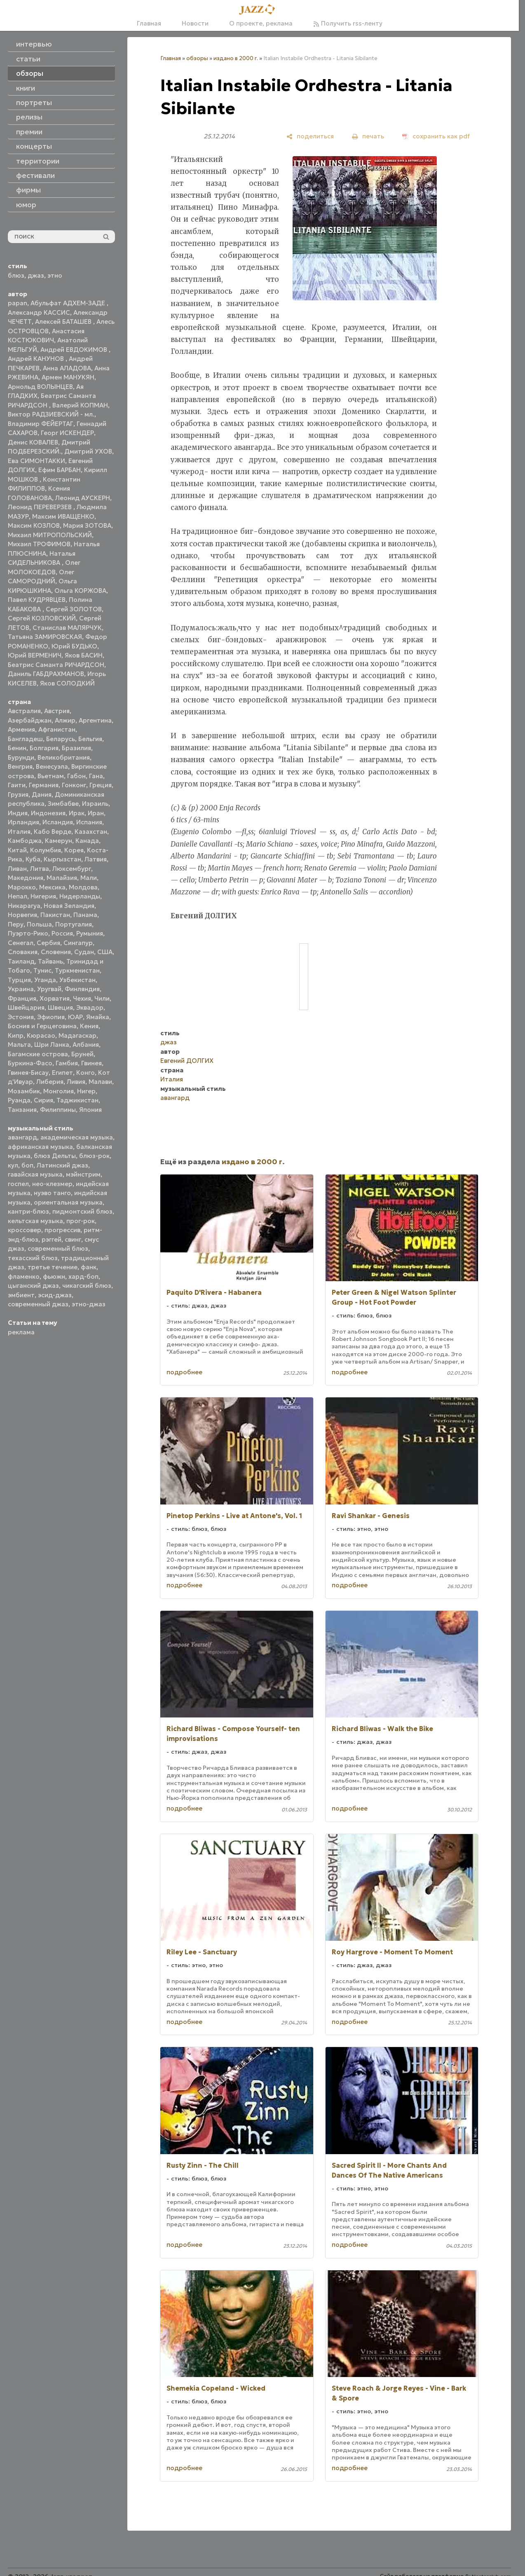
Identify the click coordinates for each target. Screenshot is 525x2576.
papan (17, 303)
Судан (84, 952)
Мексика (52, 887)
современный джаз (38, 1304)
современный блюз (58, 1248)
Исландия (57, 822)
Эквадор (89, 1007)
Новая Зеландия (69, 906)
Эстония (21, 1017)
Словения (56, 952)
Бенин (17, 748)
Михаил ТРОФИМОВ (39, 544)
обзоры (197, 58)
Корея (74, 850)
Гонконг (74, 785)
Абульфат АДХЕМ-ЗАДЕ (68, 303)
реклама (21, 1332)
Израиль (95, 803)
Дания (42, 794)
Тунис (42, 970)
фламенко (24, 1276)
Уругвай (49, 989)
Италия (19, 831)
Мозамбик (24, 1091)
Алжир (65, 720)
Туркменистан (77, 970)
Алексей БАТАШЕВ (64, 321)
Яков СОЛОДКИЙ (67, 683)
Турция (19, 980)
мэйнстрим (83, 1174)
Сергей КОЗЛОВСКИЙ (42, 618)
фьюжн (54, 1276)
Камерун (58, 841)
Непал (17, 896)
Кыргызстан (62, 859)
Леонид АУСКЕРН (82, 498)
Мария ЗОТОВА (87, 525)
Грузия (18, 794)
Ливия (76, 1082)
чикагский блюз (86, 1285)
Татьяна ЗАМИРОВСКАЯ (45, 637)
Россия (62, 933)
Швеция (60, 1007)
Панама (85, 915)
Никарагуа (24, 906)
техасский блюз (33, 1258)
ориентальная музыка (68, 1202)
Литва (39, 869)
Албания (86, 1044)
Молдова (83, 887)
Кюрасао (41, 1035)
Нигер (86, 1091)
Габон (76, 776)
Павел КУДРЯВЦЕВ (37, 600)
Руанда (19, 1100)
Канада (87, 841)
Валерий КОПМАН (80, 405)
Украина (21, 989)
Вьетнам (51, 776)
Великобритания (64, 757)
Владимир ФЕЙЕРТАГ (40, 424)
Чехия (82, 998)
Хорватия (55, 998)
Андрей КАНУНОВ (37, 359)
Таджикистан (77, 1100)
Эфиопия (51, 1017)
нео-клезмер (52, 1184)
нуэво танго (52, 1193)
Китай (17, 850)
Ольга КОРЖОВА (80, 590)
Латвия (95, 859)
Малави (100, 1082)
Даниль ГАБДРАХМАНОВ (46, 674)
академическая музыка (76, 1137)
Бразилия (76, 748)
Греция (100, 785)
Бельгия (90, 739)
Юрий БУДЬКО (74, 646)
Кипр (15, 1035)
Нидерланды (79, 896)
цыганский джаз (33, 1285)
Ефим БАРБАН (59, 470)
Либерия (49, 1082)
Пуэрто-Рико (28, 933)
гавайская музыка (35, 1174)
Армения (21, 729)
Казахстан (91, 831)
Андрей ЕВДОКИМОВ (74, 349)
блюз (16, 275)
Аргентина (95, 720)
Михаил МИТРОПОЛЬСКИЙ (50, 535)
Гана (96, 776)
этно (54, 275)
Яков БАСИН (84, 655)
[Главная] (259, 10)
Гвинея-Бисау (28, 1072)
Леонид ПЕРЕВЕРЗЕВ (40, 507)
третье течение (52, 1267)
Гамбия (67, 1063)
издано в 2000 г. (235, 58)
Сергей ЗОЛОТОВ (74, 609)
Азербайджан (30, 720)
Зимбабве (63, 803)
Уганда (45, 980)
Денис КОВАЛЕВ (33, 442)
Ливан (17, 869)
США (104, 952)
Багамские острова (38, 1054)
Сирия (43, 1100)
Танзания (22, 1110)
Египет (62, 1072)
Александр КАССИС (39, 312)
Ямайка (97, 1017)
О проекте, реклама (261, 23)
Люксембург (71, 869)
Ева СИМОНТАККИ (36, 461)
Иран (96, 813)
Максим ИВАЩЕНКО (63, 516)
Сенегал (20, 943)
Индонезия (48, 813)
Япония (90, 1110)
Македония (25, 878)
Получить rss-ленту (347, 23)
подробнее (184, 1372)
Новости (195, 23)
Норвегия (22, 915)
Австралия (24, 711)
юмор (26, 204)
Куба (33, 859)
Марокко (22, 887)
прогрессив (62, 1230)
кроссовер (24, 1230)
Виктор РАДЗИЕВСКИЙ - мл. (51, 414)
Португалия (73, 924)
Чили (102, 998)
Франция (22, 998)
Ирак (76, 813)
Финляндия (82, 989)
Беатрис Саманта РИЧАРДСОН (56, 665)
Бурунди (21, 757)
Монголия (58, 1091)
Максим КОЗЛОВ (34, 525)
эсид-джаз (55, 1295)
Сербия (48, 943)
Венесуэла (52, 766)
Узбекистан (77, 980)
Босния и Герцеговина (42, 1026)
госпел (18, 1184)
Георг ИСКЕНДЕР (67, 433)
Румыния (89, 933)
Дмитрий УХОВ (88, 451)
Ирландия (23, 822)
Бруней (82, 1054)
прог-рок (80, 1221)
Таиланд (21, 961)
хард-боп (83, 1276)
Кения (89, 1026)
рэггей (51, 1239)
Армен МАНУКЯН (68, 377)
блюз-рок (94, 1156)
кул (13, 1165)
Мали (88, 878)
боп (27, 1165)
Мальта (19, 1044)
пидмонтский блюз (82, 1211)
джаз (36, 275)
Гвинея (91, 1063)
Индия (18, 813)
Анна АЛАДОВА (67, 368)
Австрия (57, 711)
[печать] (368, 136)
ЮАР (75, 1017)
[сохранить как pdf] (436, 136)
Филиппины (58, 1110)
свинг (73, 1239)
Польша (39, 924)
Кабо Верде (52, 831)
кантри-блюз (28, 1211)
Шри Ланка (51, 1044)
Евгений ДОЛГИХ (186, 1061)
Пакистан (55, 915)
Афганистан (56, 729)
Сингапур (78, 943)
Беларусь (60, 739)
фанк (88, 1267)
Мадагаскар (77, 1035)
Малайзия (62, 878)
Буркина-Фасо (30, 1063)
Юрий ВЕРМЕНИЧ (34, 655)
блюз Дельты (55, 1156)
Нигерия (43, 896)
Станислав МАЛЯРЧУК (67, 628)
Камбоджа (25, 841)
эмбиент (21, 1295)
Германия (44, 785)
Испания (89, 822)
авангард (22, 1137)
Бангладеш (25, 739)
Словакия (23, 952)
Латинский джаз (62, 1165)
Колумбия (45, 850)
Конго (85, 1072)
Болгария (44, 748)
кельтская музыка (35, 1221)
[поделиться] (310, 136)
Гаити (17, 785)
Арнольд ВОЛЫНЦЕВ (40, 387)
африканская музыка (40, 1147)
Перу (15, 924)
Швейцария (26, 1007)
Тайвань (50, 961)
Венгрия (20, 766)
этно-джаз (88, 1304)
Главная (149, 23)
